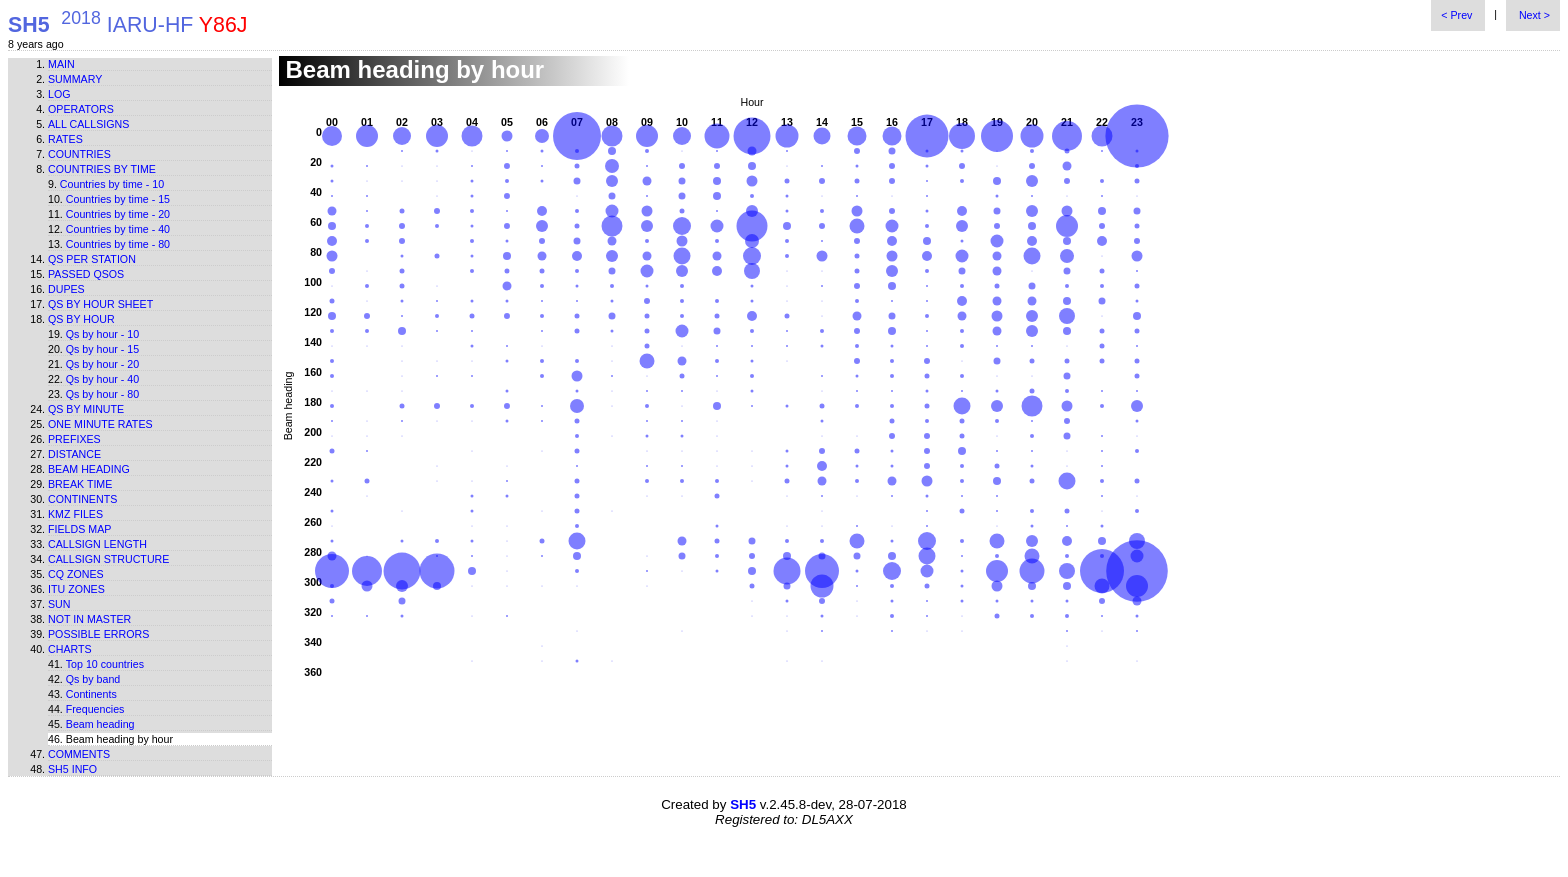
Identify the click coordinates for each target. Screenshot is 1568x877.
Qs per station (92, 259)
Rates (65, 139)
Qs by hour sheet (100, 304)
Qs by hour (81, 319)
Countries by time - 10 (112, 184)
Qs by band (93, 679)
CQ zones (76, 574)
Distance (74, 454)
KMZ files (75, 514)
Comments (79, 754)
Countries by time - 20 (118, 214)
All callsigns (88, 124)
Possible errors (98, 634)
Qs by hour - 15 (102, 349)
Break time (80, 484)
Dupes (66, 289)
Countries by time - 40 (118, 229)
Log (59, 94)
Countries (79, 154)
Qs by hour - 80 (102, 394)
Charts (70, 649)
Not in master (89, 619)
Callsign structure (108, 559)
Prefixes (74, 439)
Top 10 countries (105, 664)
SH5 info (72, 769)
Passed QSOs (86, 274)
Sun (59, 604)
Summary (75, 79)
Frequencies (95, 709)
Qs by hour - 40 (102, 379)
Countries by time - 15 (118, 199)
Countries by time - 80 (118, 244)
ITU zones (76, 589)
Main (61, 64)
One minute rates (100, 424)
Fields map (79, 529)
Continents (82, 499)
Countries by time (102, 169)
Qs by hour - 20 (102, 364)
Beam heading (89, 469)
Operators (81, 109)
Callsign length (97, 544)
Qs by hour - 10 (102, 334)
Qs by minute (86, 409)
